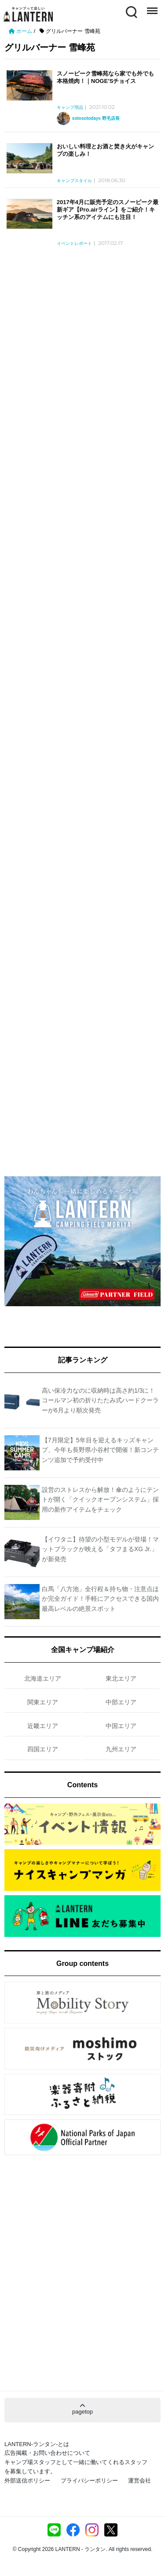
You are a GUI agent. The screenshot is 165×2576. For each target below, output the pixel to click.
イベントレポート (74, 243)
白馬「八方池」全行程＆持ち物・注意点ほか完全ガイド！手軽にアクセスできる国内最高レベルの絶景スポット (100, 1598)
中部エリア (121, 1702)
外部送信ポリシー (27, 2480)
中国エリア (121, 1725)
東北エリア (121, 1678)
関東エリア (42, 1702)
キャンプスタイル (74, 181)
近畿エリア (42, 1725)
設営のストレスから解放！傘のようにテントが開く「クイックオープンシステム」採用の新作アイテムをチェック (100, 1499)
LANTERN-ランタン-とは (36, 2444)
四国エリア (42, 1749)
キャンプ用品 (70, 107)
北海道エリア (42, 1678)
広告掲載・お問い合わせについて (47, 2453)
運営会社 (139, 2480)
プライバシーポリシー (89, 2480)
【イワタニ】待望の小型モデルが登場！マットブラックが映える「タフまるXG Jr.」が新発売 (100, 1549)
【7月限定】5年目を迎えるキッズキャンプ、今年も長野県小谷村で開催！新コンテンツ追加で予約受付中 (100, 1450)
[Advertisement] (82, 333)
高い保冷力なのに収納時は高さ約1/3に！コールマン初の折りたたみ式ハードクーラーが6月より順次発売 (100, 1400)
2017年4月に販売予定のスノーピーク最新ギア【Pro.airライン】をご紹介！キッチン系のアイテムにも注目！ (107, 209)
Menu (151, 7)
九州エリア (121, 1749)
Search (130, 11)
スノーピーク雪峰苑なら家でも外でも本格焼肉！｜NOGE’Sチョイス (105, 77)
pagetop (82, 2409)
